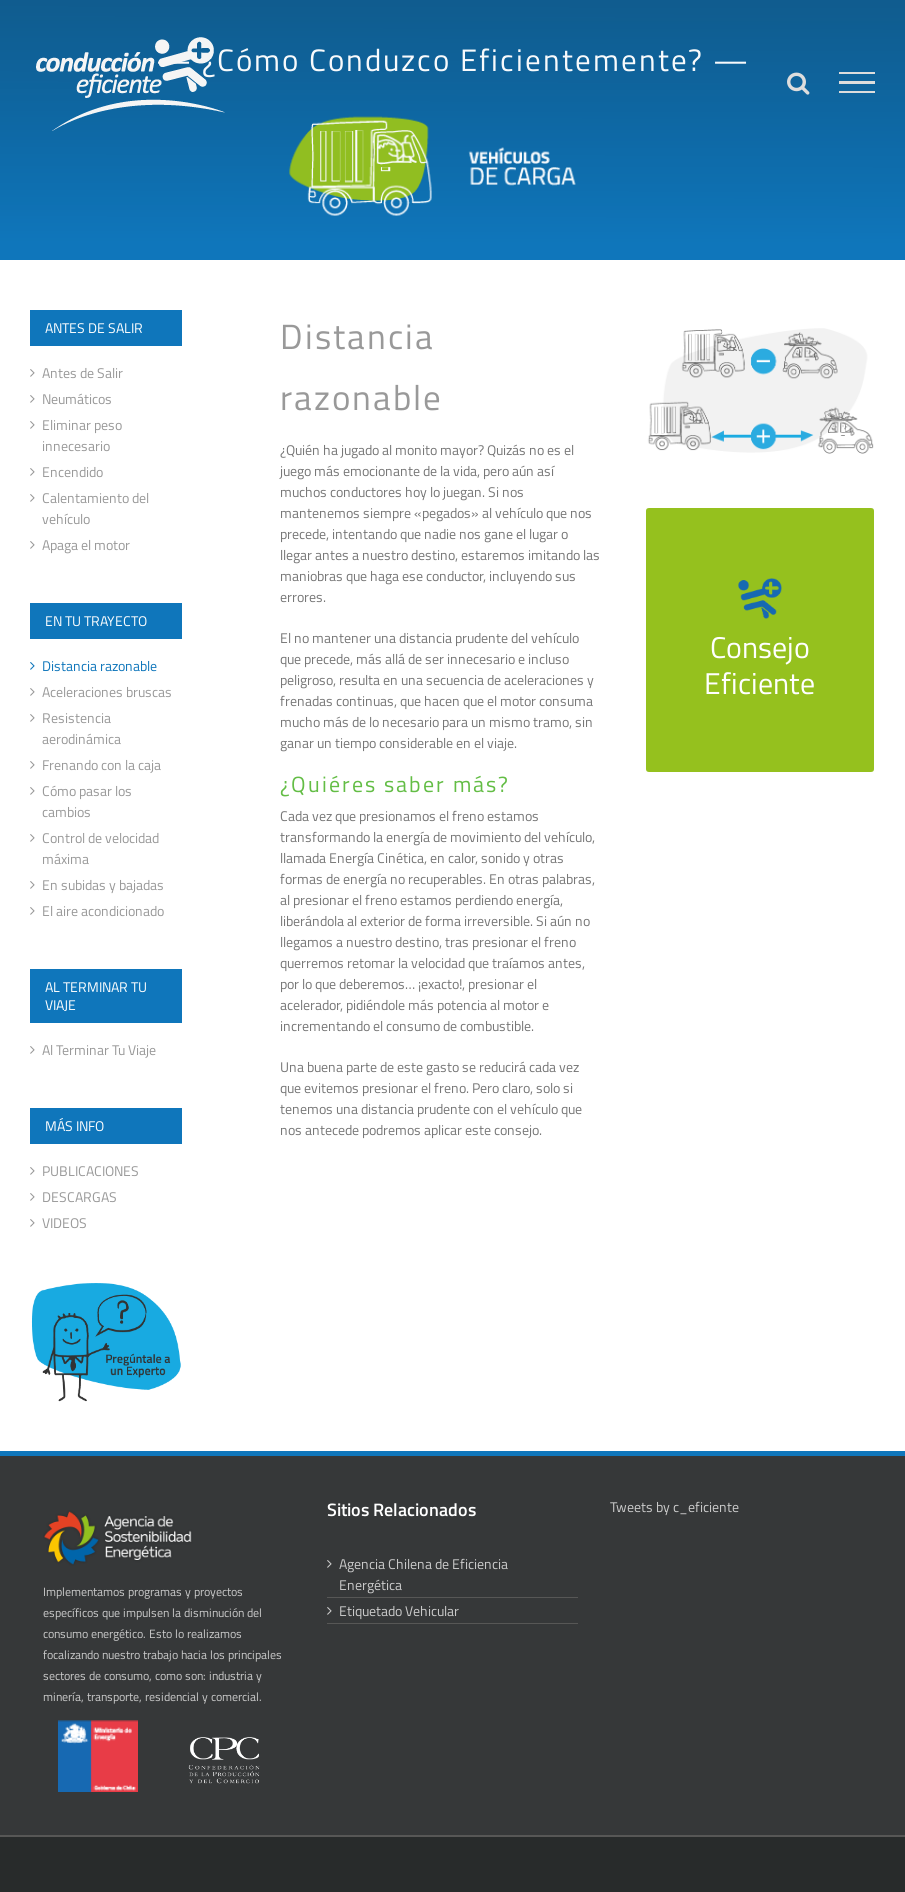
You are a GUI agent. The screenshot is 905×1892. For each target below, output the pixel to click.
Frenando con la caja (101, 764)
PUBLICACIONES (90, 1170)
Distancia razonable (99, 665)
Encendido (72, 471)
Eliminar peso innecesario (82, 435)
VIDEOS (64, 1222)
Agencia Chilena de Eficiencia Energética (423, 1574)
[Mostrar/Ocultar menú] (857, 83)
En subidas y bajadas (103, 884)
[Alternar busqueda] (798, 82)
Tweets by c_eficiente (674, 1506)
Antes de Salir (82, 372)
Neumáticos (77, 398)
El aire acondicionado (103, 910)
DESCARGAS (79, 1196)
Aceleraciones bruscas (107, 691)
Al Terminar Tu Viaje (99, 1049)
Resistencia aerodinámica (81, 728)
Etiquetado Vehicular (399, 1610)
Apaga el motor (86, 544)
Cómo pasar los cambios (87, 801)
